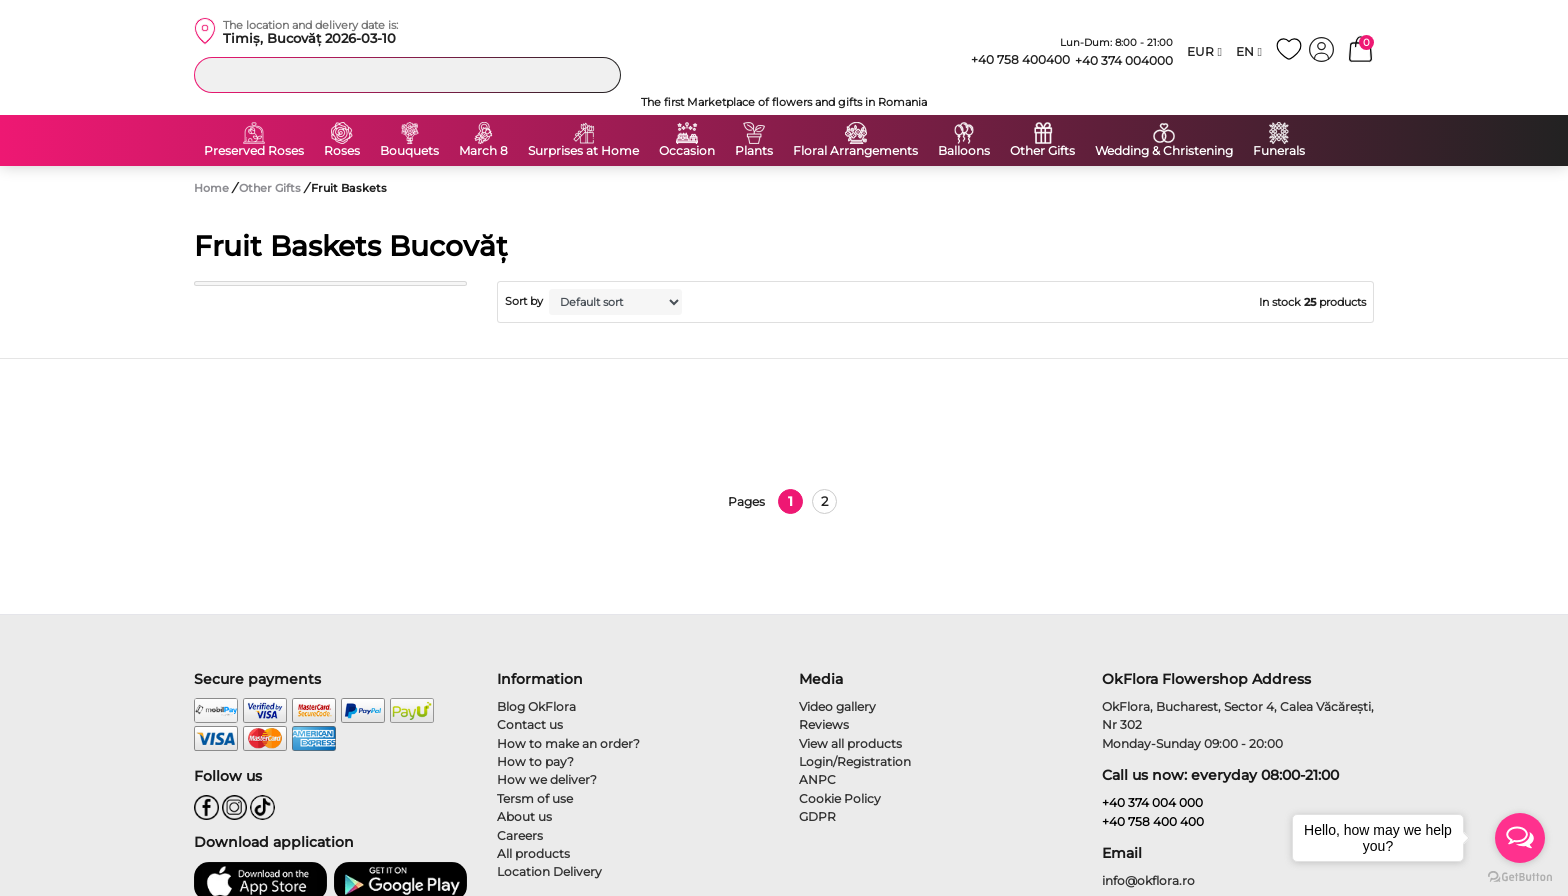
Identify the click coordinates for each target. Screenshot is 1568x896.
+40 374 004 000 (1152, 802)
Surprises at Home (583, 151)
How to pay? (535, 761)
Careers (520, 835)
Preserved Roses (254, 151)
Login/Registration (855, 761)
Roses (342, 151)
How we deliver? (547, 779)
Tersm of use (535, 798)
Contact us (530, 724)
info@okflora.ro (1148, 880)
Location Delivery (549, 871)
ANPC (817, 779)
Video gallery (837, 706)
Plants (754, 151)
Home (211, 188)
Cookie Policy (840, 798)
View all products (850, 743)
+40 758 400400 (1012, 60)
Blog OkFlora (536, 706)
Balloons (964, 151)
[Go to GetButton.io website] (1520, 876)
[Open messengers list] (1520, 838)
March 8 (483, 151)
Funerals (1279, 151)
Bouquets (409, 151)
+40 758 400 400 (1153, 821)
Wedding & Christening (1164, 151)
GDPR (817, 816)
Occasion (687, 151)
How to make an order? (568, 743)
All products (533, 853)
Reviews (824, 724)
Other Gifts (1042, 151)
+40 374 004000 (1124, 60)
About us (524, 816)
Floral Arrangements (855, 151)
